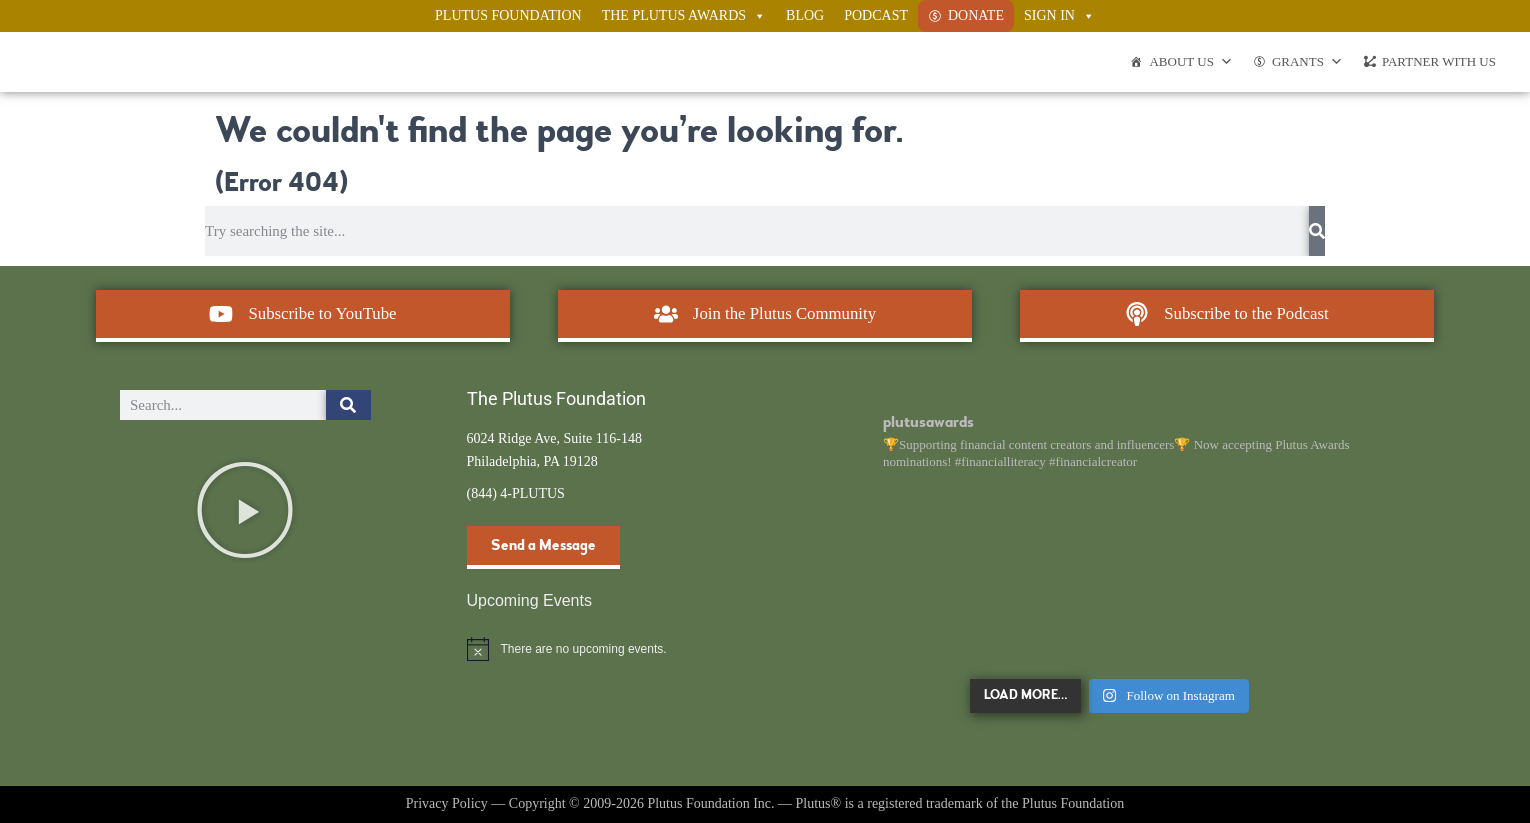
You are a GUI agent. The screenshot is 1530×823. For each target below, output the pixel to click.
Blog (805, 15)
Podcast (876, 15)
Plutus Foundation (508, 15)
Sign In (1059, 16)
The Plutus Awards (684, 16)
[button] (245, 510)
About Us (1190, 62)
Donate (976, 15)
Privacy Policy (447, 803)
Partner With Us (1439, 61)
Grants (1307, 62)
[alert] (592, 649)
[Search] (1317, 231)
